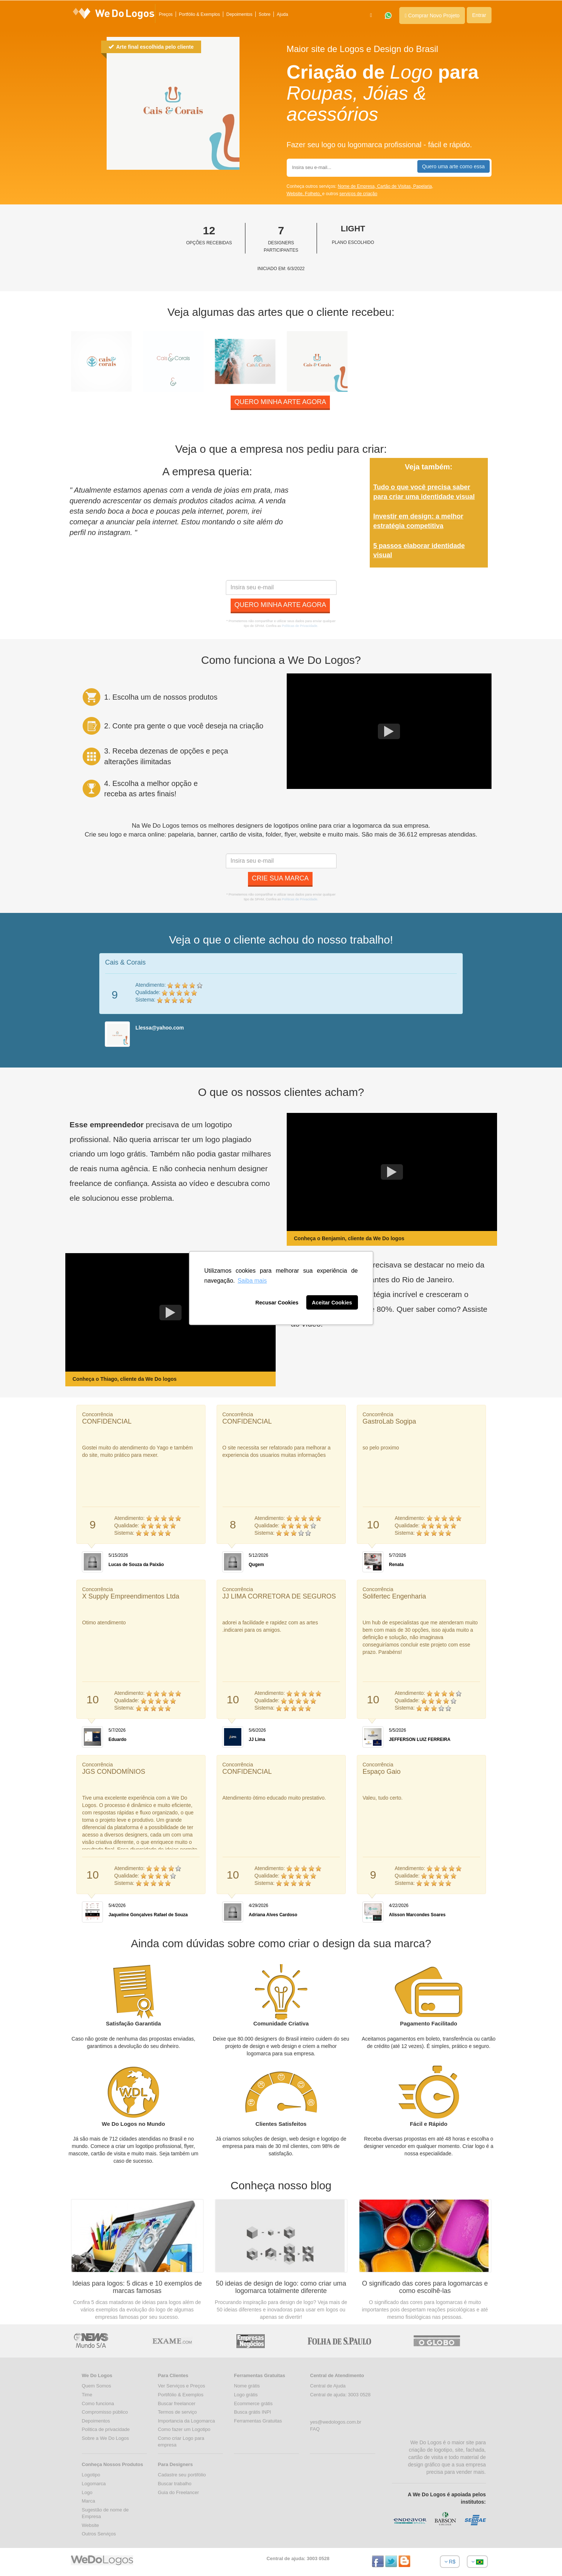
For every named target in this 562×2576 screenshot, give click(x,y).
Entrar (479, 15)
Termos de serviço (177, 2412)
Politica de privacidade (106, 2429)
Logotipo (91, 2474)
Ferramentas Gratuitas (258, 2421)
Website (90, 2525)
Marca (88, 2501)
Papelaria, (423, 186)
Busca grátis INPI (252, 2412)
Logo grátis (246, 2394)
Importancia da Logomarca (186, 2421)
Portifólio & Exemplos (181, 2394)
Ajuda (282, 14)
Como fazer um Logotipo (184, 2429)
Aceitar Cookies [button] (332, 1303)
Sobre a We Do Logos (105, 2438)
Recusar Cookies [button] (277, 1303)
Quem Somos (96, 2386)
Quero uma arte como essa (453, 166)
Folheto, (313, 193)
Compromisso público (105, 2412)
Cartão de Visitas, (395, 186)
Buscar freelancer (177, 2403)
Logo (87, 2492)
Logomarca (94, 2483)
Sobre (264, 14)
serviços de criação (358, 193)
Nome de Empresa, (357, 186)
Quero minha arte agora (280, 402)
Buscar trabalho (175, 2483)
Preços (166, 14)
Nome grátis (247, 2386)
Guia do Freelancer (178, 2492)
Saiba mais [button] (252, 1280)
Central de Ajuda (327, 2386)
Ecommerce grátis (253, 2403)
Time (87, 2394)
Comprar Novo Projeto (432, 15)
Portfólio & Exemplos (199, 14)
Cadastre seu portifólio (182, 2474)
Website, (296, 193)
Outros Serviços (99, 2534)
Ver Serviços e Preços (181, 2386)
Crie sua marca (280, 878)
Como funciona (98, 2403)
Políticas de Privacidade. (300, 626)
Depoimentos (239, 14)
